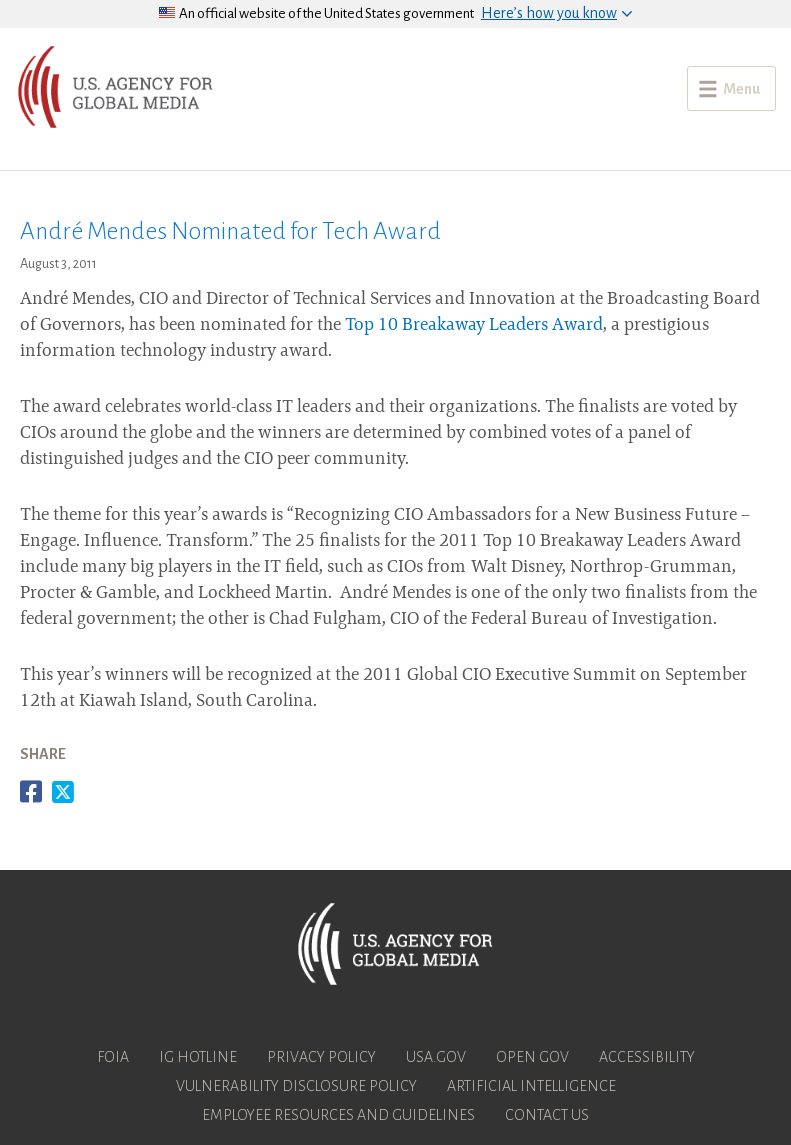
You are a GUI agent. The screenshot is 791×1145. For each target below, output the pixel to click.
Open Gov (532, 1057)
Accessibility (647, 1057)
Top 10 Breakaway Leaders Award (474, 326)
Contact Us (547, 1115)
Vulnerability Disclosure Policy (296, 1086)
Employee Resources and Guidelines (338, 1115)
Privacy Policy (321, 1057)
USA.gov (436, 1057)
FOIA (113, 1057)
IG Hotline (198, 1057)
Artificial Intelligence (531, 1086)
